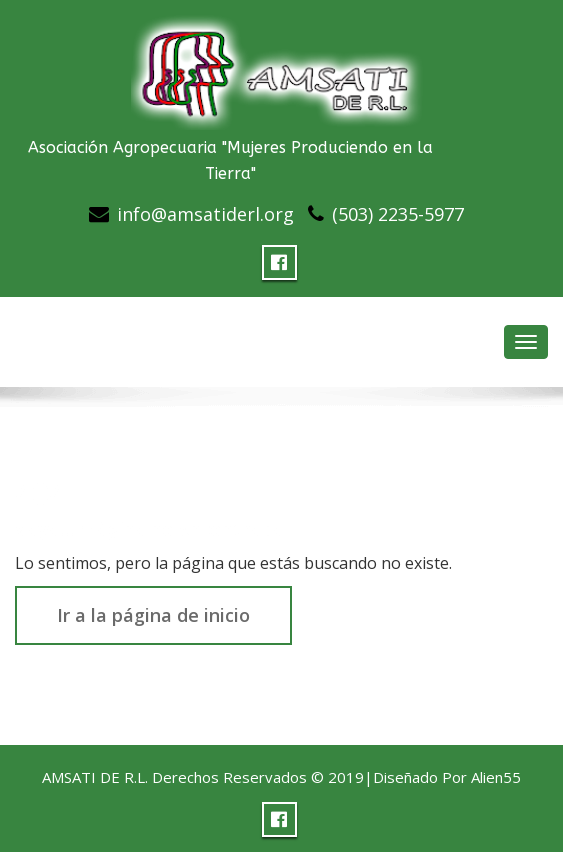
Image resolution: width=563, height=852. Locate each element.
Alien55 (496, 777)
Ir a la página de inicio (153, 615)
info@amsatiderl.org (205, 214)
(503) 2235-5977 (398, 214)
